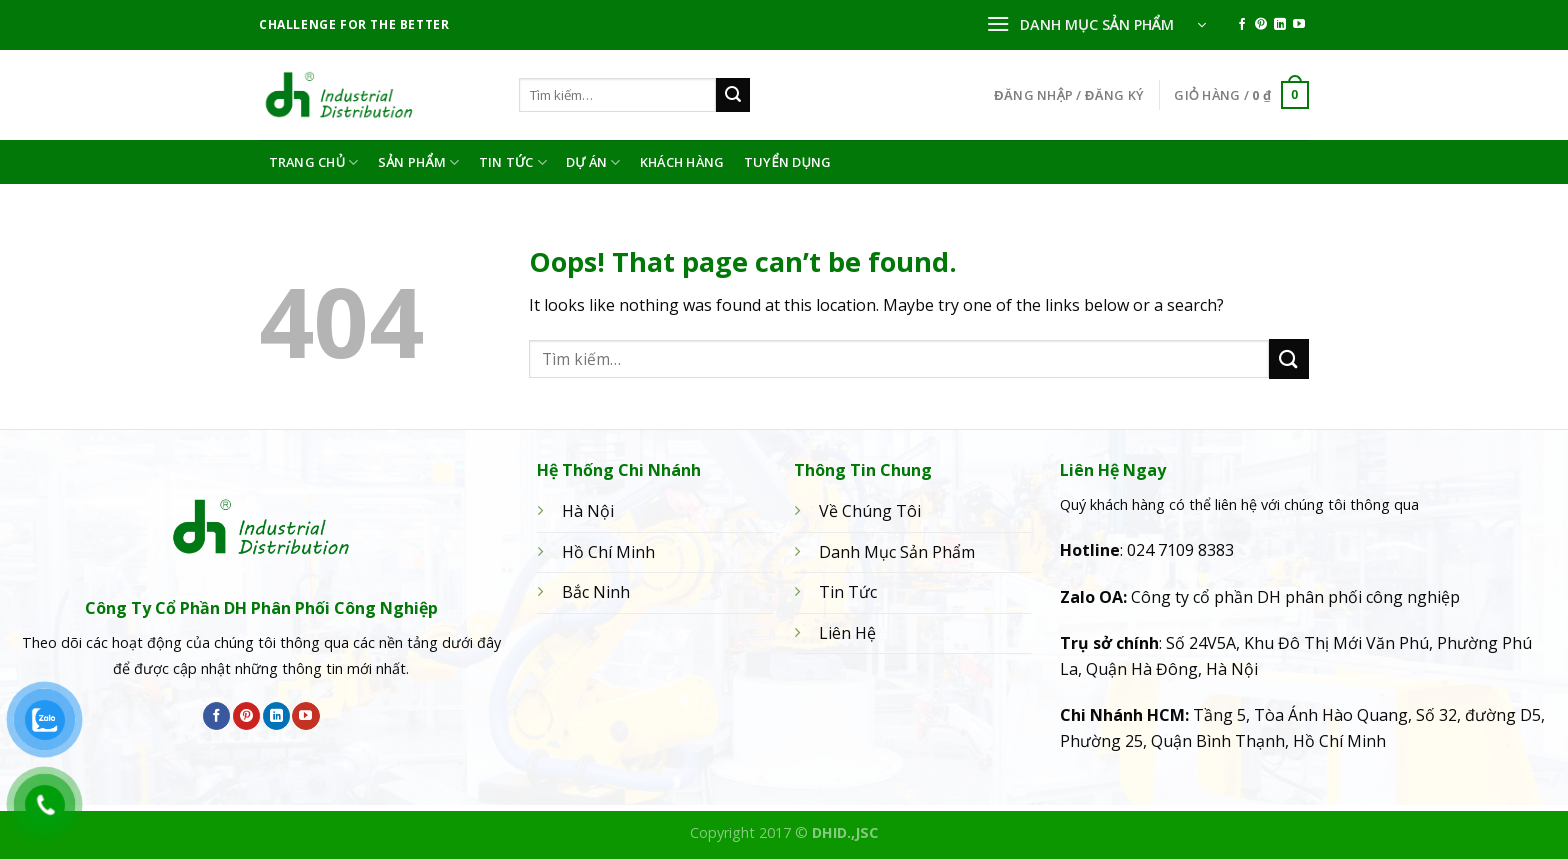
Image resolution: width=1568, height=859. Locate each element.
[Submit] (733, 95)
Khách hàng (682, 162)
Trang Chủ (314, 162)
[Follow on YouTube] (1299, 25)
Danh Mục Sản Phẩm (897, 552)
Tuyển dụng (788, 162)
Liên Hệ (847, 633)
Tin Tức (513, 162)
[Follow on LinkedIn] (1280, 25)
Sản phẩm (419, 162)
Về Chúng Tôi (870, 511)
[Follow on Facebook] (1242, 25)
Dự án (593, 162)
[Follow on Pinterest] (1261, 25)
